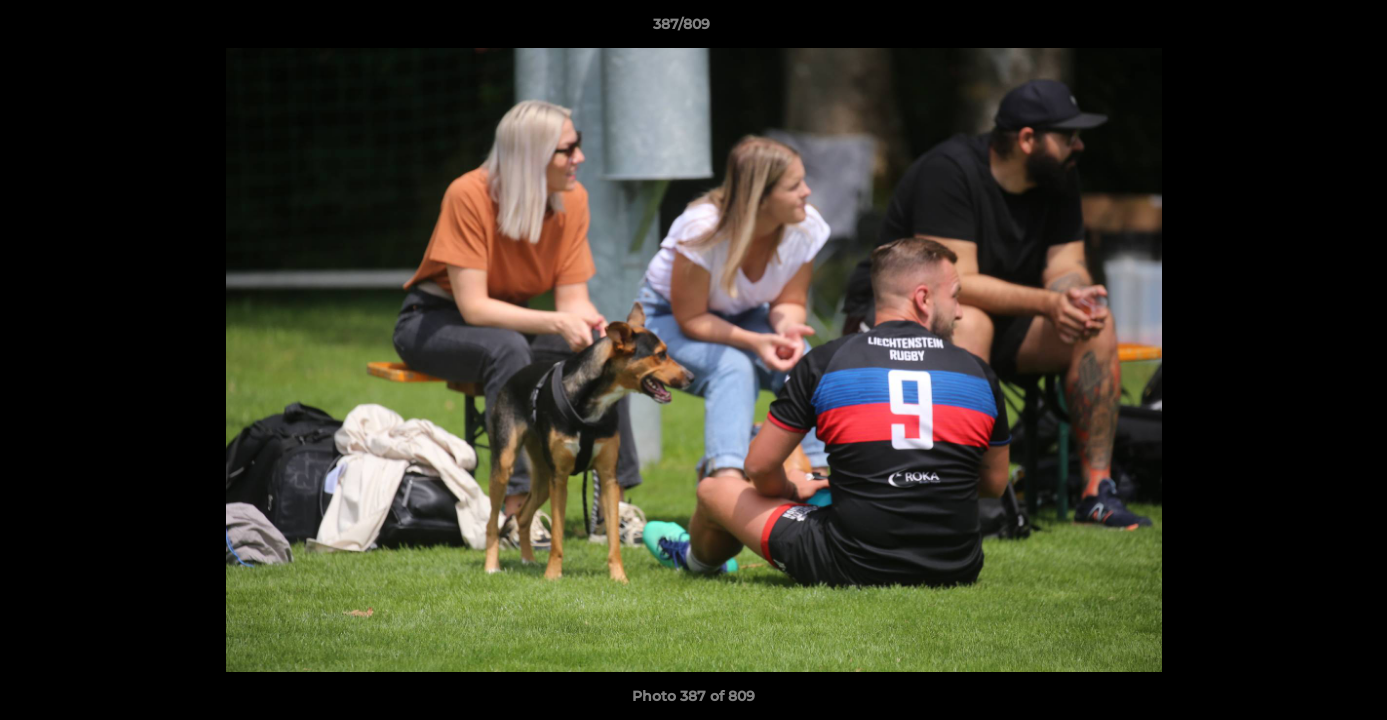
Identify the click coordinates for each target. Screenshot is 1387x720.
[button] (1303, 29)
